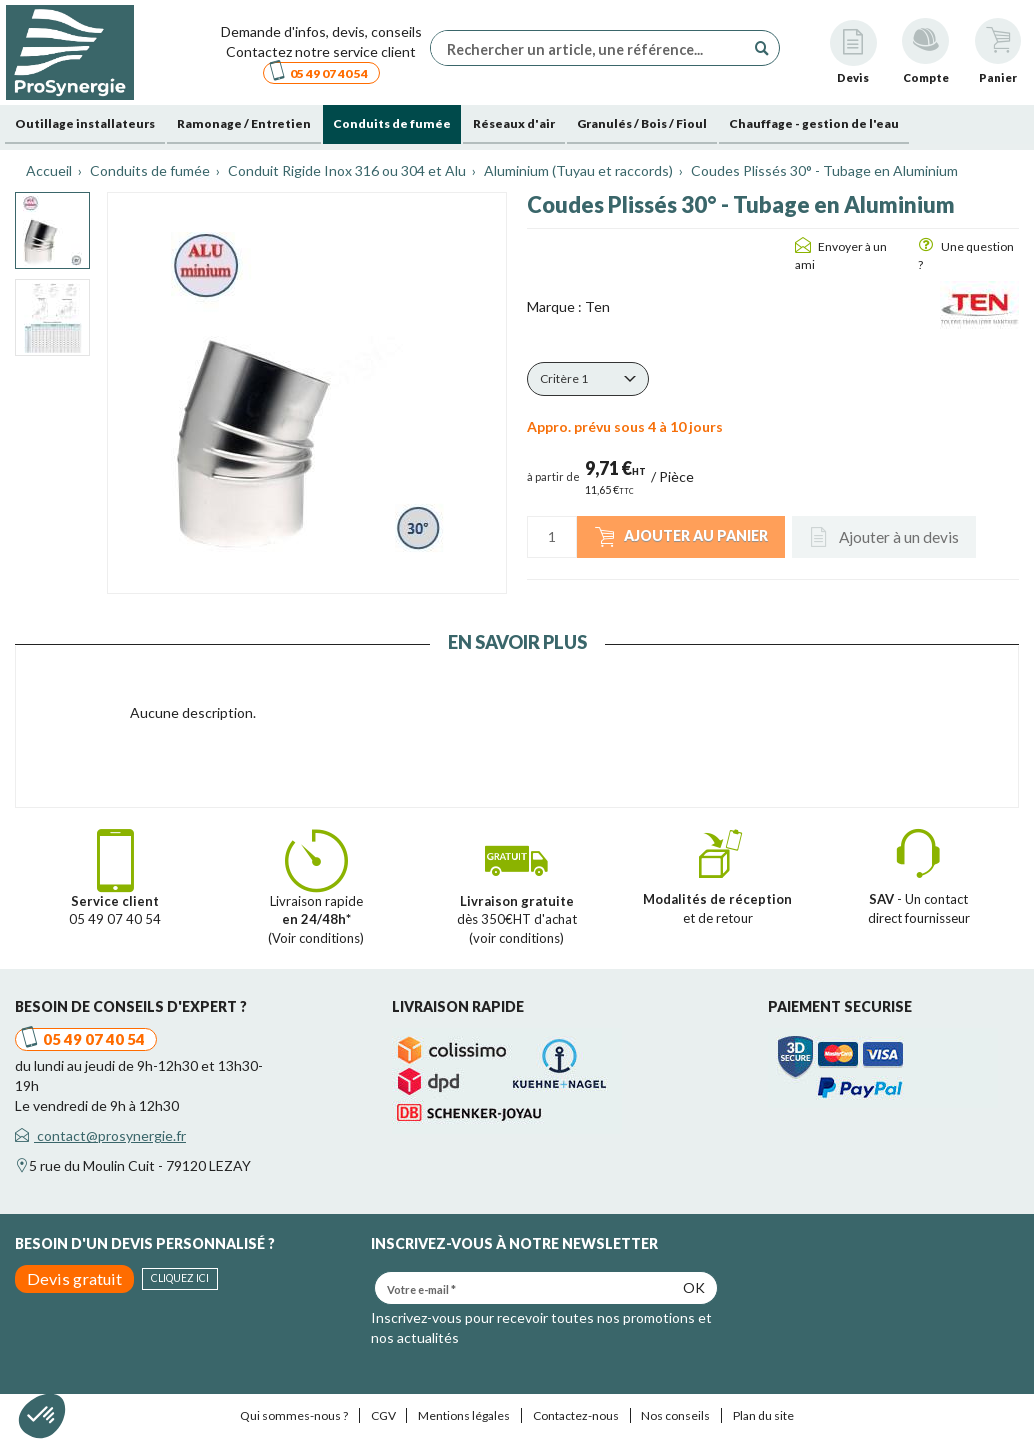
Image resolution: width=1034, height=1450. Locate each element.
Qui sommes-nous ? (294, 1415)
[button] (588, 379)
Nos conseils (675, 1415)
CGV (383, 1415)
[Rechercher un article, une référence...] (593, 48)
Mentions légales (464, 1415)
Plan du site (763, 1415)
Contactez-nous (576, 1415)
